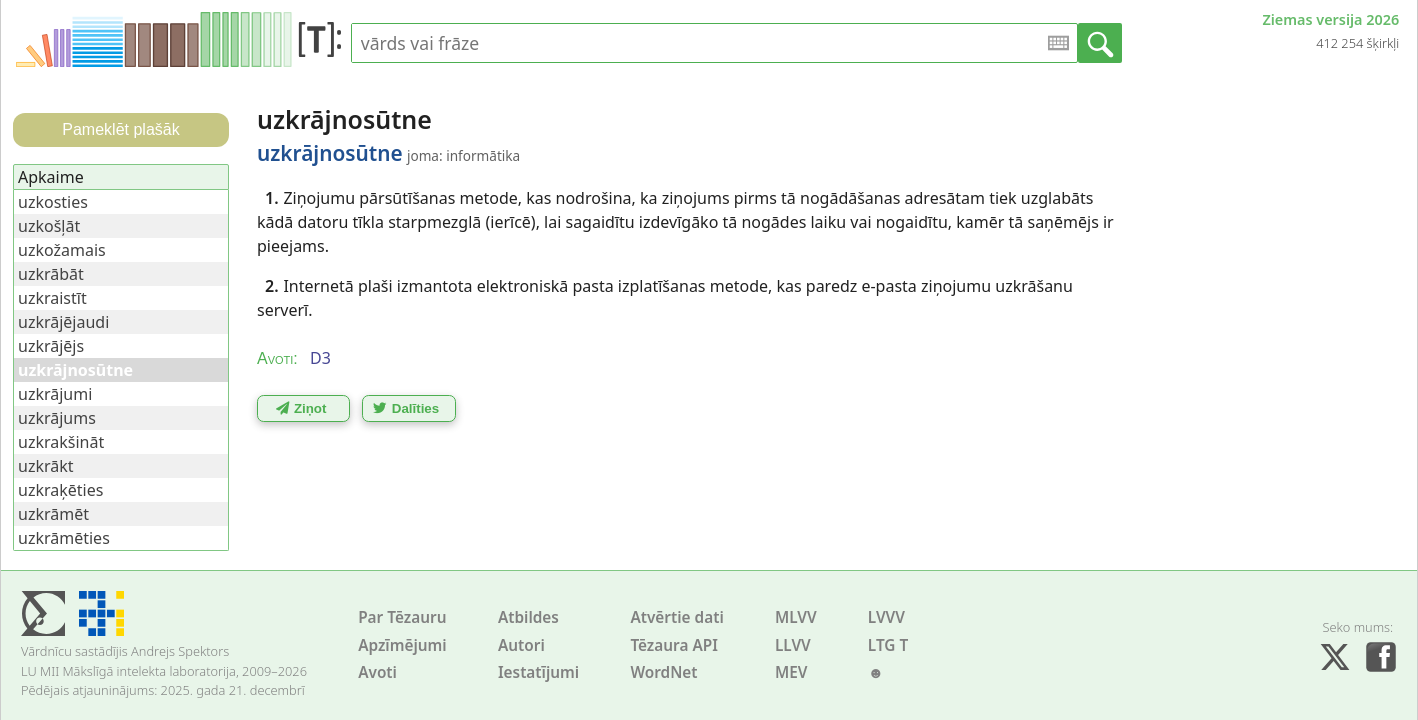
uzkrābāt (51, 274)
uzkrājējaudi (63, 322)
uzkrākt (46, 466)
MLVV (796, 617)
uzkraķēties (60, 490)
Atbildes (528, 617)
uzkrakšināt (61, 442)
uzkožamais (62, 250)
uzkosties (53, 202)
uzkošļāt (49, 226)
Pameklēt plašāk (120, 129)
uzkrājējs (51, 346)
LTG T (888, 645)
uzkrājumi (55, 394)
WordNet (663, 672)
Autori (521, 645)
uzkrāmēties (64, 538)
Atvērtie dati (676, 617)
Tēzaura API (674, 645)
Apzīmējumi (402, 645)
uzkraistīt (52, 298)
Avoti (377, 672)
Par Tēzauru (402, 617)
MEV (791, 672)
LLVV (793, 645)
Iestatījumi (538, 672)
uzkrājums (57, 418)
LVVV (886, 617)
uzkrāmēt (53, 514)
